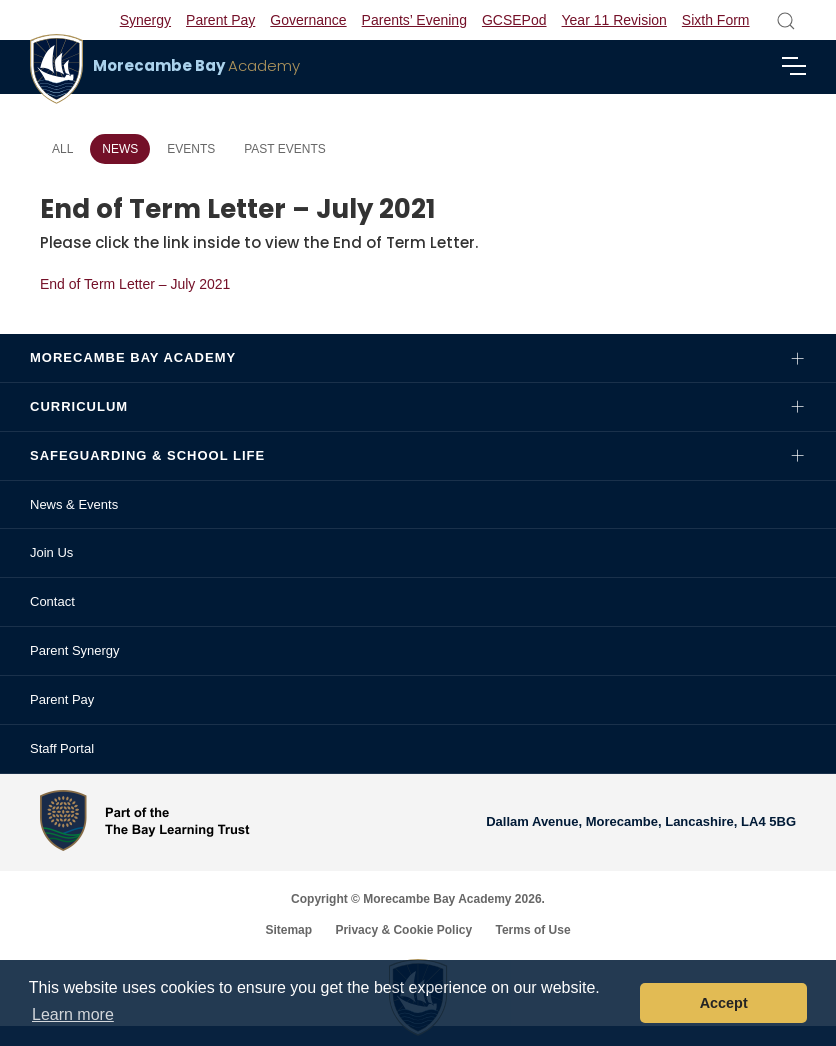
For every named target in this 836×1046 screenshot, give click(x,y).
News (120, 149)
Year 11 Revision (614, 20)
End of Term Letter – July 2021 (135, 284)
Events (191, 149)
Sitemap (288, 930)
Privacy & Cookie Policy (403, 930)
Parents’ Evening (414, 20)
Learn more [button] (73, 1014)
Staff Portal (62, 748)
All (62, 149)
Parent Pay (220, 20)
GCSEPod (514, 20)
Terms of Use (532, 930)
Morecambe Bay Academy (133, 357)
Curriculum (79, 406)
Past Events (284, 149)
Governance (308, 20)
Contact (52, 601)
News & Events (74, 504)
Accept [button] (724, 1003)
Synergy (145, 20)
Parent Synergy (75, 650)
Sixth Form (716, 20)
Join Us (51, 552)
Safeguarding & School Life (147, 455)
